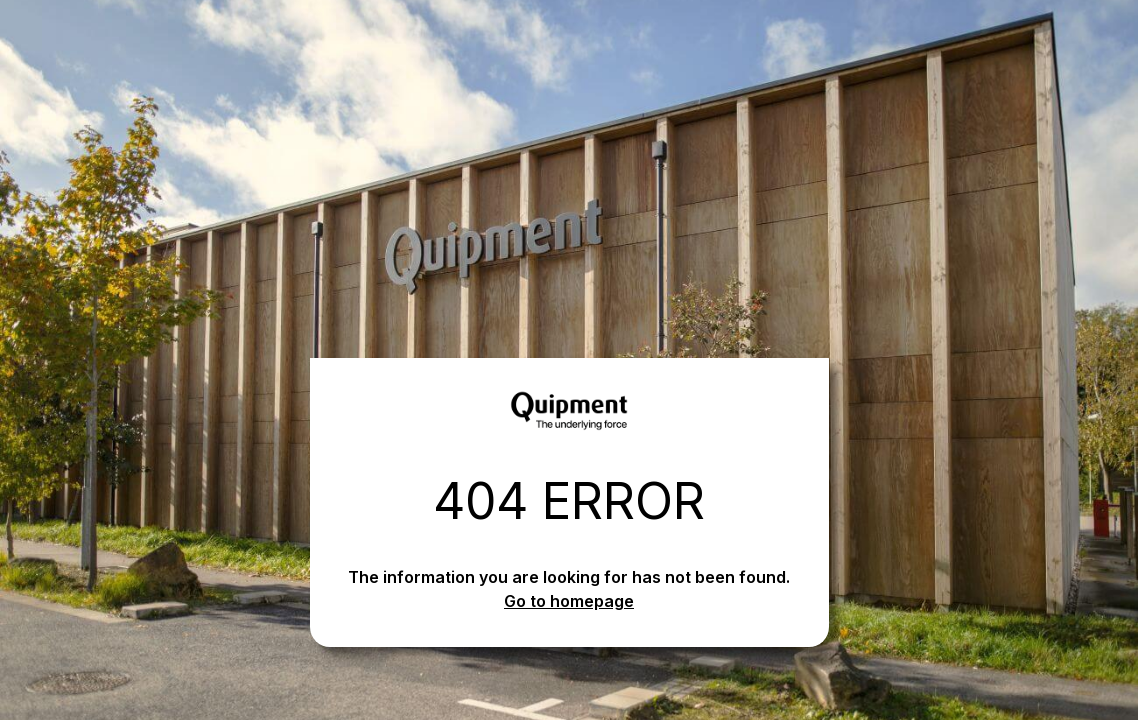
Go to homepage (569, 601)
